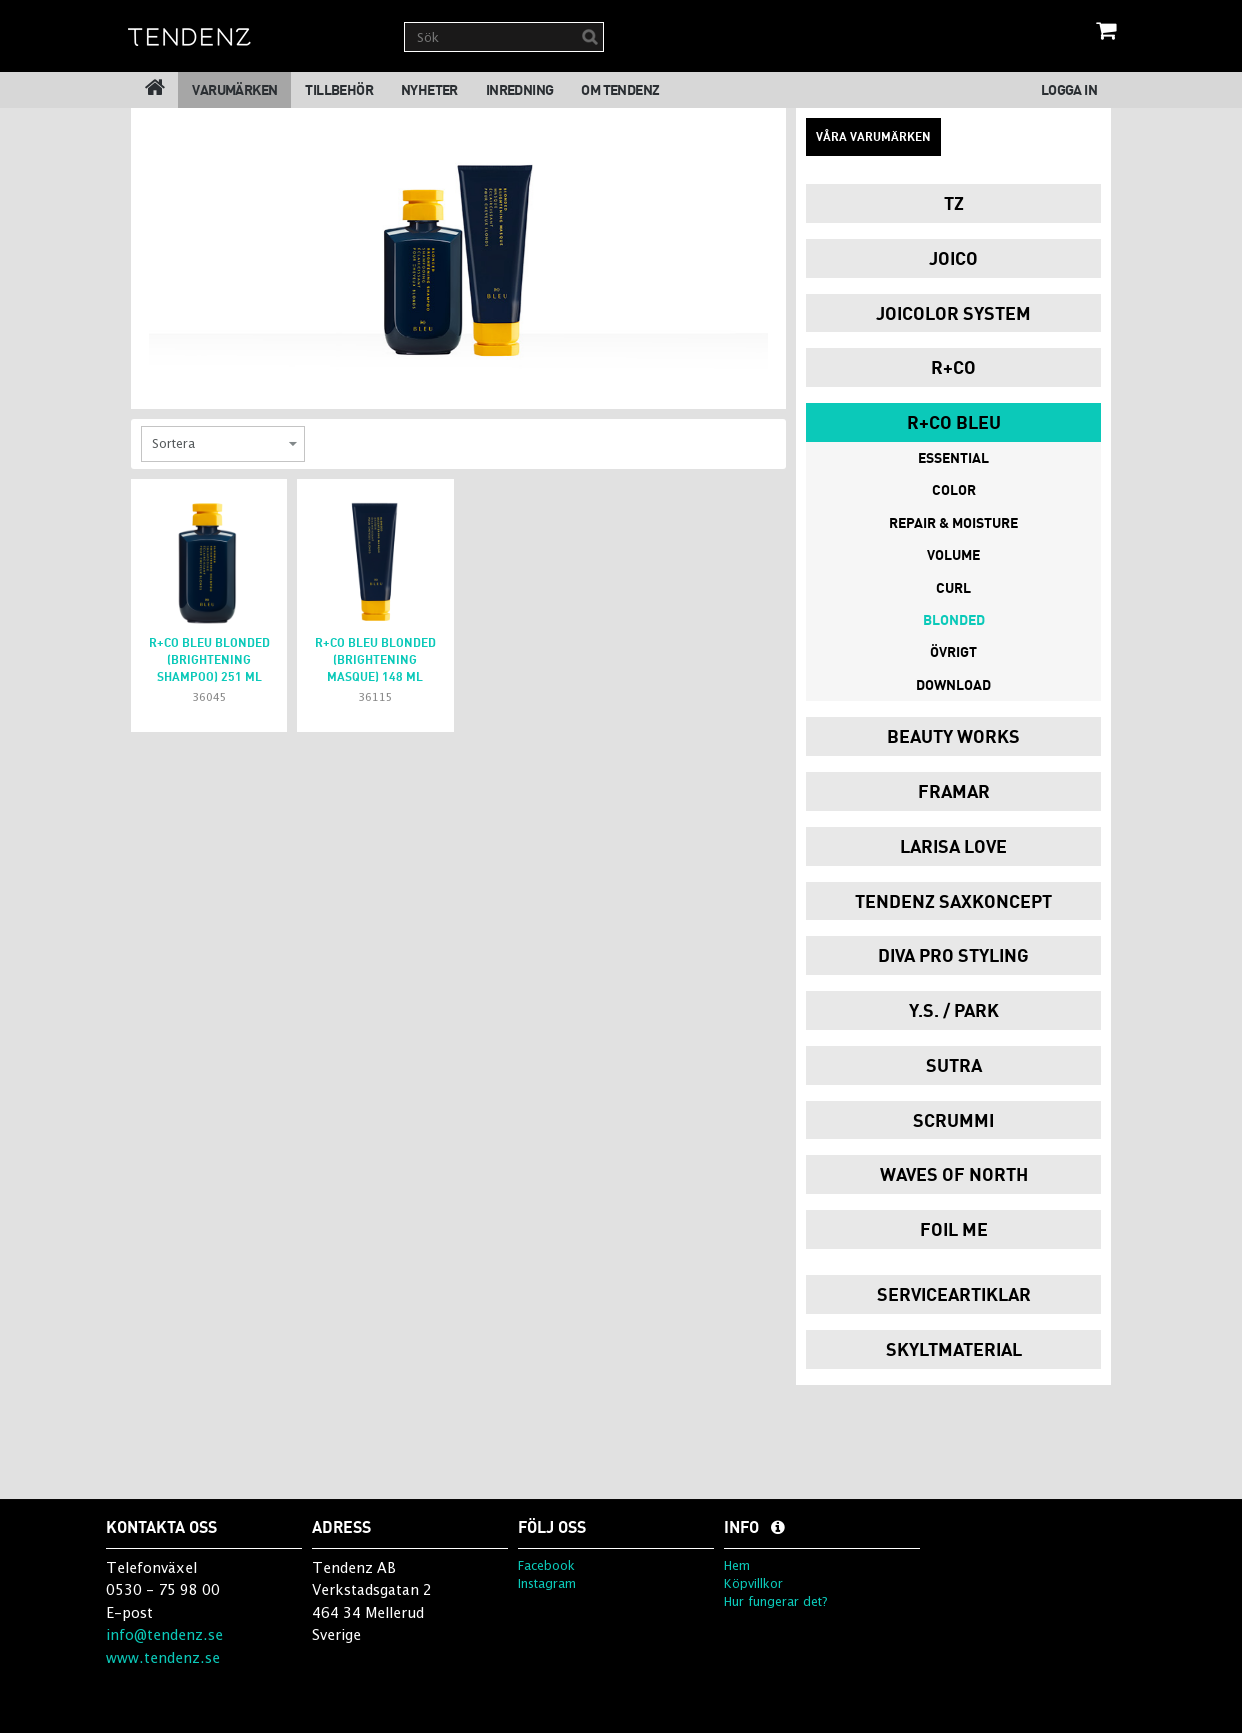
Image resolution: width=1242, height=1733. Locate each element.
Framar (954, 791)
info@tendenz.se (164, 1634)
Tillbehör (339, 89)
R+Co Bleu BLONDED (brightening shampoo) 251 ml (209, 659)
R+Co (953, 367)
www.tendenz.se (163, 1657)
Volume (953, 554)
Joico (953, 258)
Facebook (546, 1565)
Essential (953, 457)
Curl (953, 587)
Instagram (547, 1583)
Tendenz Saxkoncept (953, 901)
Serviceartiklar (954, 1294)
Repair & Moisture (953, 522)
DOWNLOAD (953, 684)
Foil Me (954, 1229)
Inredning (520, 89)
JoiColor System (953, 313)
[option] (458, 247)
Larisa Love (953, 846)
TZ (954, 203)
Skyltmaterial (954, 1349)
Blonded (954, 619)
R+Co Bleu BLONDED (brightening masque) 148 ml (375, 659)
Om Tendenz (620, 89)
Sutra (954, 1065)
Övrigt (953, 651)
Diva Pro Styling (953, 955)
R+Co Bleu (954, 422)
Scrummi (953, 1120)
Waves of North (954, 1174)
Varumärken (234, 89)
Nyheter (429, 89)
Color (954, 489)
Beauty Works (953, 736)
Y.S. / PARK (954, 1010)
